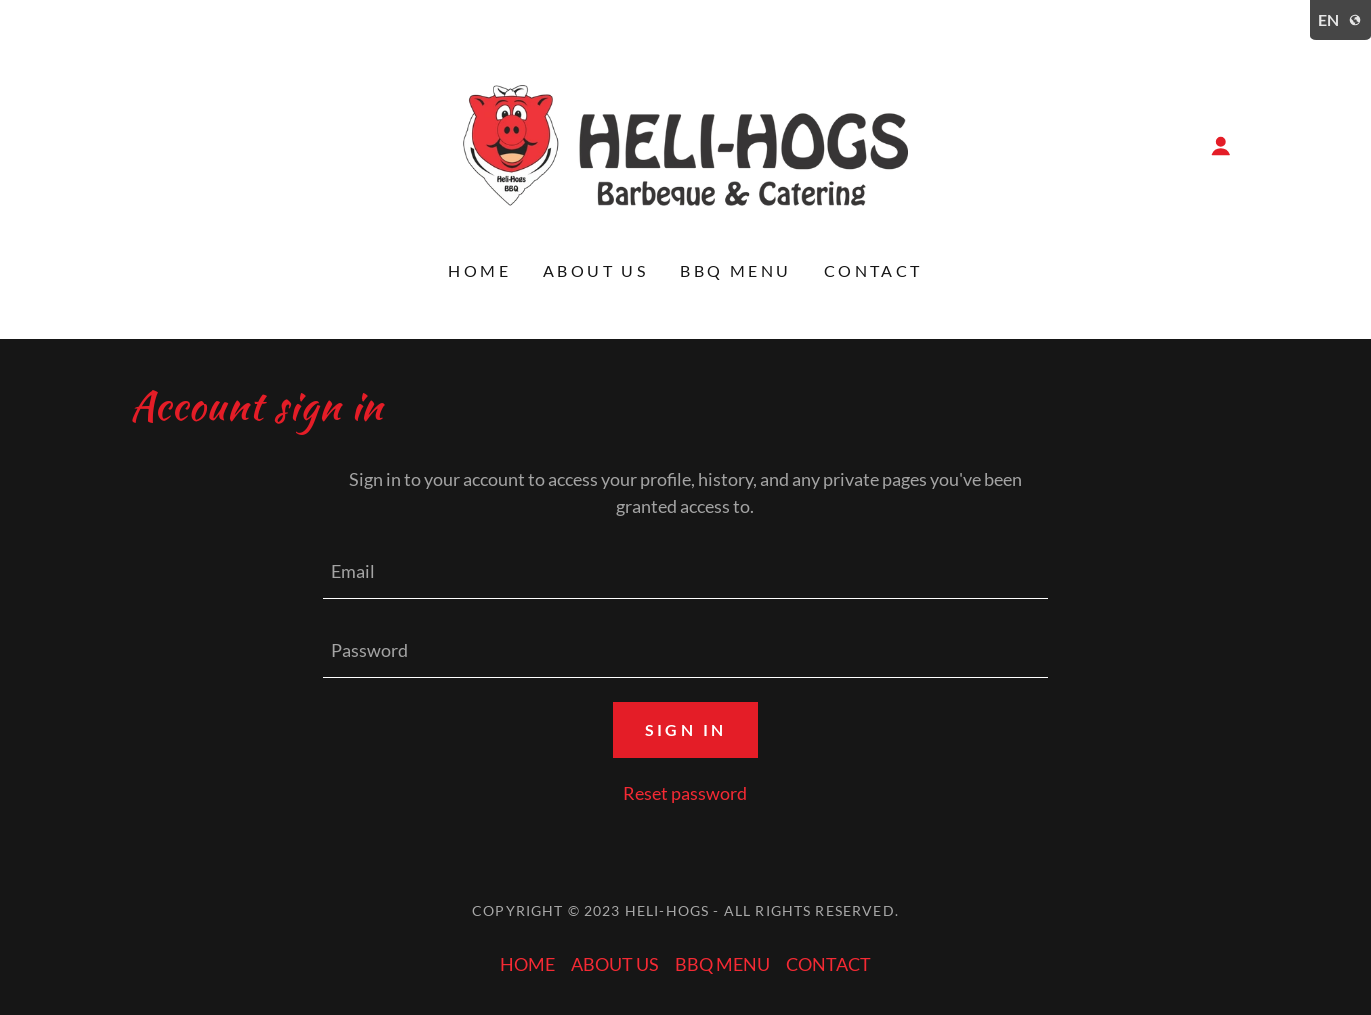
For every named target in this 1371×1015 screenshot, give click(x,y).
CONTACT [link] (873, 270)
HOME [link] (479, 270)
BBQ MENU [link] (735, 270)
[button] (1221, 146)
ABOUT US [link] (595, 270)
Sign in (686, 729)
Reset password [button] (685, 793)
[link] (685, 143)
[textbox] (685, 571)
